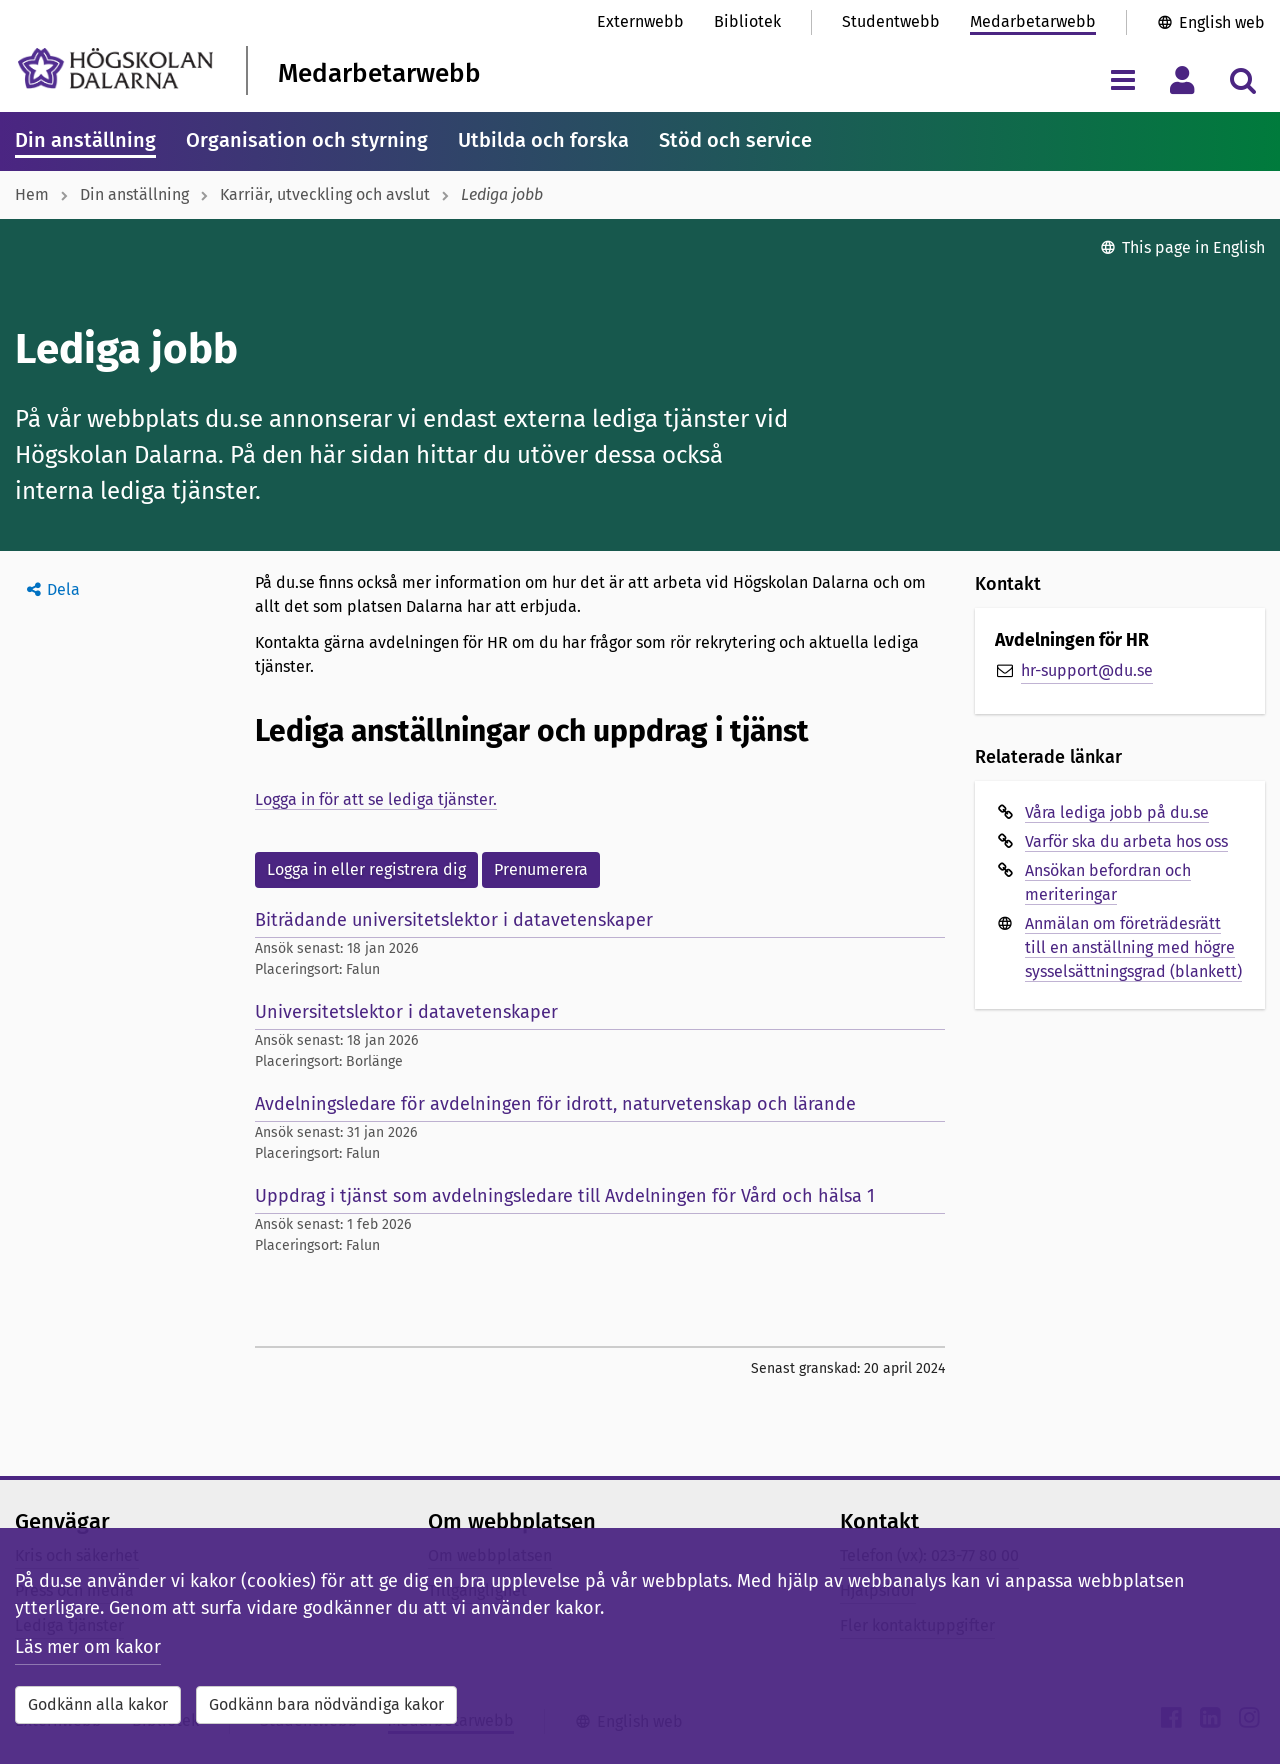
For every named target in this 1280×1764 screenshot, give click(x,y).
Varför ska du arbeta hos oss (1126, 841)
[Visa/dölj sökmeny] (1242, 79)
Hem (32, 194)
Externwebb (640, 21)
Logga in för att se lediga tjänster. (376, 799)
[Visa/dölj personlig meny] (1182, 79)
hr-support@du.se (1087, 670)
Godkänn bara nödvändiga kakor (326, 1704)
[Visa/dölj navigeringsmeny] (1122, 79)
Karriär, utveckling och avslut (325, 194)
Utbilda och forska (543, 140)
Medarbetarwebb (1033, 21)
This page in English (1193, 247)
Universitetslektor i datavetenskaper (406, 1012)
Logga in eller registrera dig (366, 869)
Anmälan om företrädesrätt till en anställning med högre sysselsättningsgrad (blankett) (1133, 947)
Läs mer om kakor (88, 1647)
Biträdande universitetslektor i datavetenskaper (454, 920)
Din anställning (85, 140)
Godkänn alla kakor (98, 1704)
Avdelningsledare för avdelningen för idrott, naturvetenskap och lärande (555, 1104)
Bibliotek (747, 21)
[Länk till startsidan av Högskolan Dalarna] (115, 68)
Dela (63, 589)
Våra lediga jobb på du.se (1117, 812)
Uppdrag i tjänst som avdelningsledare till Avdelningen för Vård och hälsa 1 (565, 1196)
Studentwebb (891, 21)
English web (1222, 22)
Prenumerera (541, 869)
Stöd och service (735, 140)
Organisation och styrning (307, 140)
